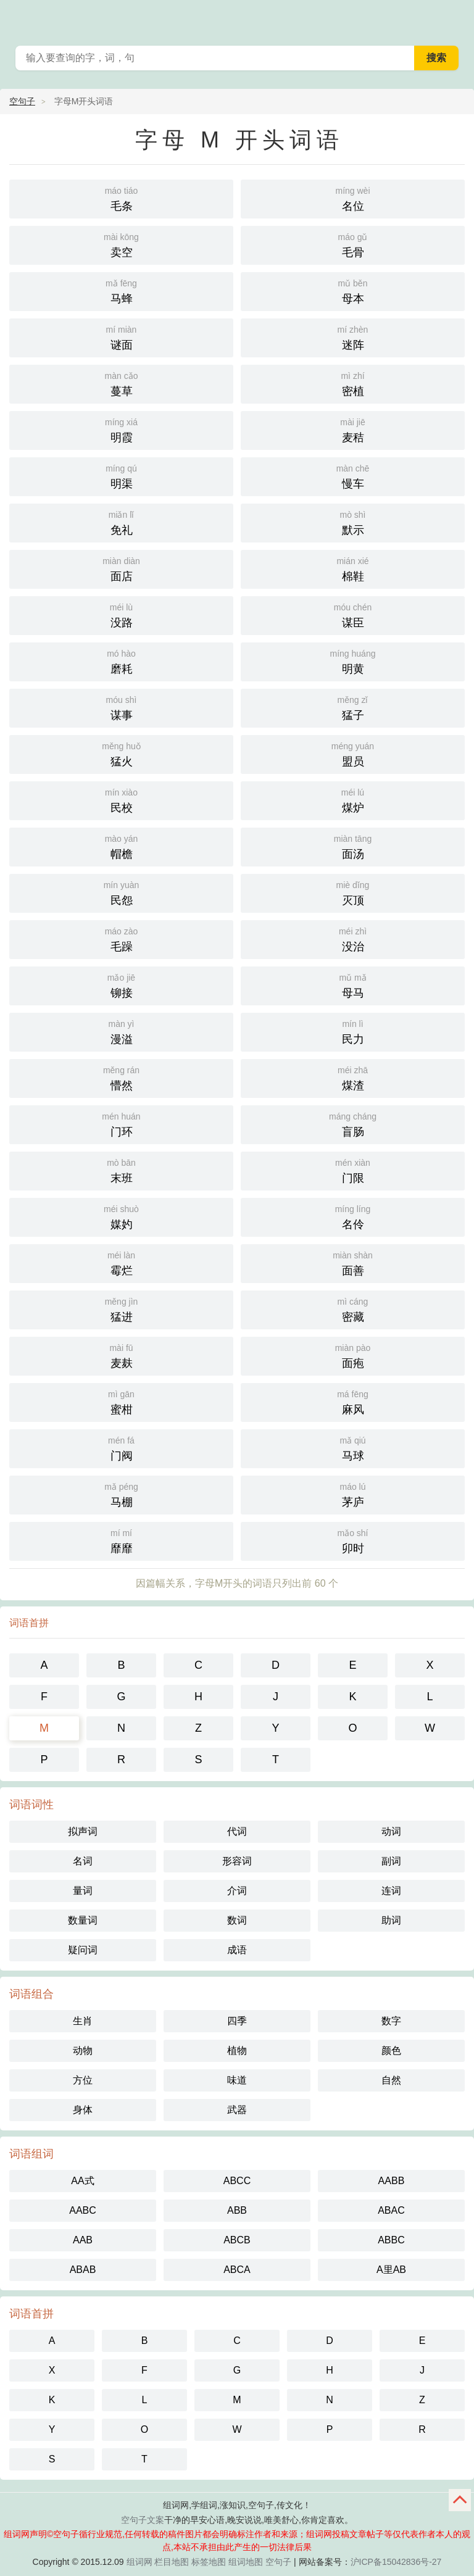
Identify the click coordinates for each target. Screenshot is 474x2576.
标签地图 (208, 2562)
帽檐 (121, 845)
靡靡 (121, 1540)
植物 (237, 2050)
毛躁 (121, 938)
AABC (82, 2210)
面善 (352, 1262)
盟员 (352, 753)
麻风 (352, 1401)
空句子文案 (142, 2520)
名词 (83, 1861)
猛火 (121, 753)
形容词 (237, 1861)
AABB (391, 2180)
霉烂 (121, 1262)
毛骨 (352, 244)
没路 (121, 614)
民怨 (121, 892)
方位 (83, 2080)
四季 (237, 2021)
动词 (391, 1831)
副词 (391, 1861)
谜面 (121, 336)
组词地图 (245, 2562)
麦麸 (121, 1354)
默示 (352, 521)
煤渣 (352, 1077)
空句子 (22, 101)
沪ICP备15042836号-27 (396, 2562)
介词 (237, 1890)
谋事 (121, 706)
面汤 (352, 845)
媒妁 (121, 1216)
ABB (237, 2210)
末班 (121, 1169)
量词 (83, 1890)
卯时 (352, 1540)
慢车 (352, 475)
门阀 (121, 1447)
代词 (237, 1831)
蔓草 (121, 382)
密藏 (352, 1308)
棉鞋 (352, 568)
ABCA (237, 2269)
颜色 (391, 2050)
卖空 (121, 244)
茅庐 (352, 1493)
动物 (83, 2050)
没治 (352, 938)
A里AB (391, 2269)
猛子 (352, 706)
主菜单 (456, 18)
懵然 (121, 1077)
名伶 (352, 1216)
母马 (352, 984)
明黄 (352, 660)
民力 (352, 1030)
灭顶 (352, 892)
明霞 (121, 429)
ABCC (237, 2180)
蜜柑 (121, 1401)
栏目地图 (171, 2562)
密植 (352, 382)
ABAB (83, 2269)
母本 (352, 290)
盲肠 (352, 1123)
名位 (352, 197)
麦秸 (352, 429)
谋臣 (352, 614)
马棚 (121, 1493)
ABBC (391, 2240)
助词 (391, 1920)
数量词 (83, 1920)
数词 (237, 1920)
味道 (237, 2080)
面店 (121, 568)
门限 (352, 1169)
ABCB (237, 2240)
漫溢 (121, 1030)
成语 (237, 1950)
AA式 (82, 2180)
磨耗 (121, 660)
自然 (391, 2080)
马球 (352, 1447)
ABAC (391, 2210)
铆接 (121, 984)
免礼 (121, 521)
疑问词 (83, 1950)
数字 (391, 2021)
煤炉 (352, 799)
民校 (121, 799)
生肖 (83, 2021)
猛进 (121, 1308)
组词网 (139, 2562)
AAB (83, 2240)
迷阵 (352, 336)
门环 (121, 1123)
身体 (83, 2109)
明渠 (121, 475)
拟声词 (83, 1831)
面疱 (352, 1354)
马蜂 (121, 290)
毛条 (121, 197)
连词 (391, 1890)
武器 (237, 2109)
